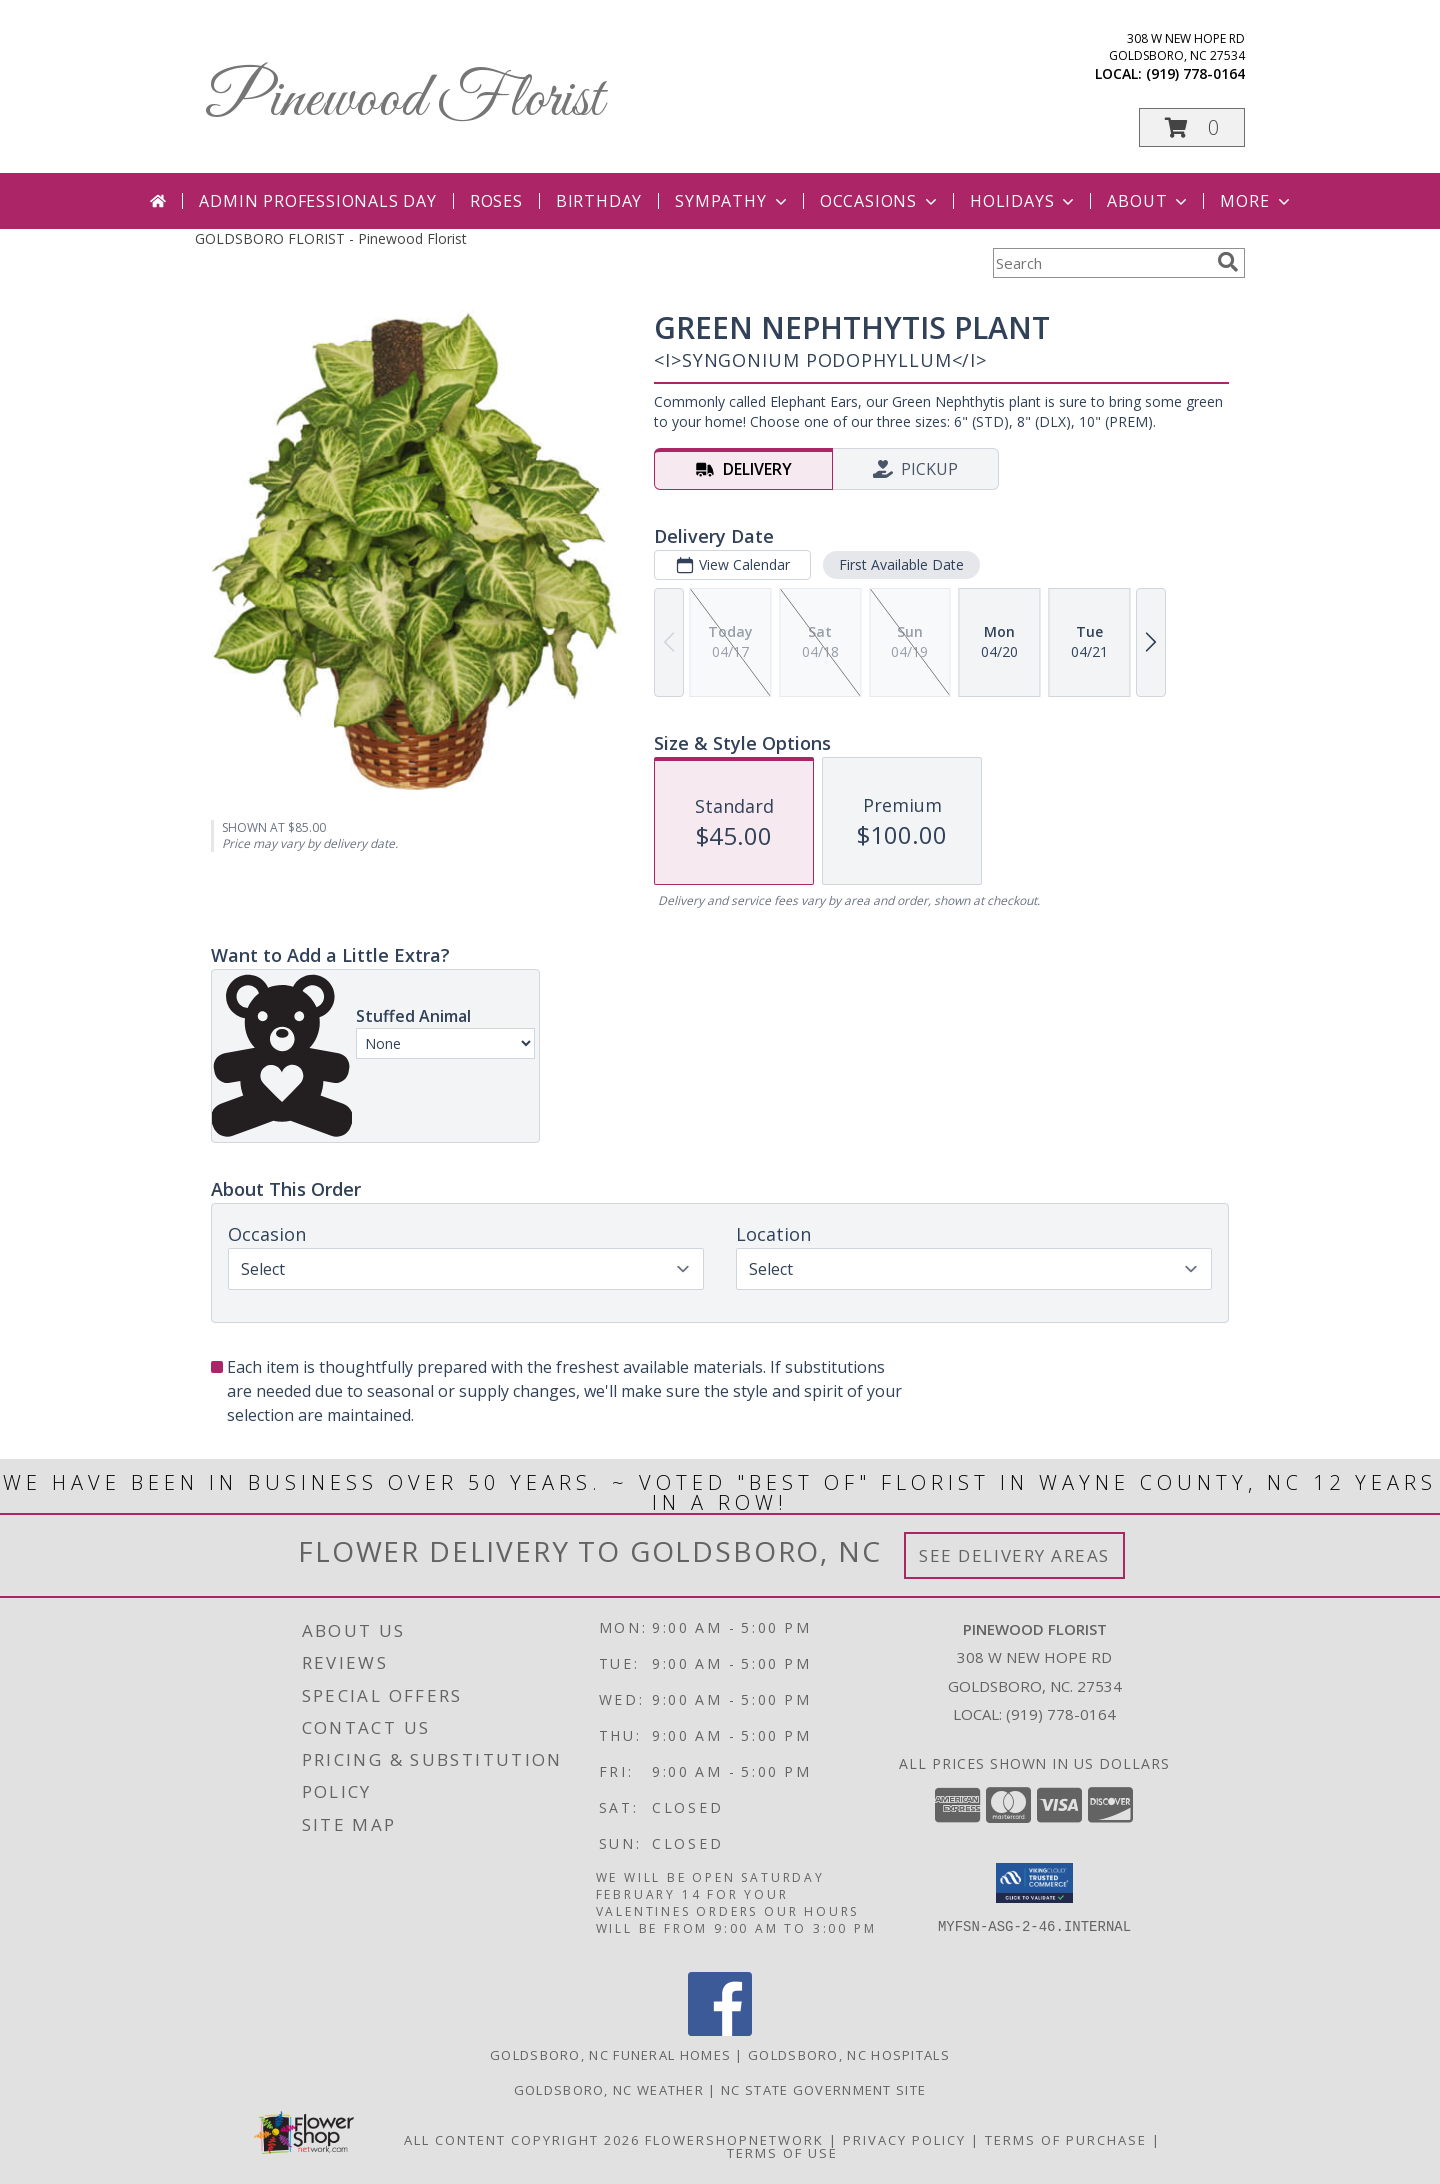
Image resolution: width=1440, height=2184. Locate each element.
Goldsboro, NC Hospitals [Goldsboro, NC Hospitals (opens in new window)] (849, 2055)
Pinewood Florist (404, 100)
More (1256, 201)
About (1149, 201)
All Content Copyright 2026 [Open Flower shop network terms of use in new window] (522, 2140)
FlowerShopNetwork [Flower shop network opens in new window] (734, 2140)
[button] (1192, 127)
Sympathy (732, 201)
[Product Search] (1101, 263)
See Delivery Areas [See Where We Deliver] (1014, 1555)
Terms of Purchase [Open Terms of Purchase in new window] (1066, 2140)
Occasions (880, 201)
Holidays (1024, 201)
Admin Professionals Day (317, 201)
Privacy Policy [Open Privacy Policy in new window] (904, 2140)
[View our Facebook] (720, 2030)
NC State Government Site (823, 2090)
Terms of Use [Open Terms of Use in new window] (782, 2153)
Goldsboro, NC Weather (609, 2090)
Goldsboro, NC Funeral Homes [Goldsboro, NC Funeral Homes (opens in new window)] (610, 2055)
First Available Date (901, 564)
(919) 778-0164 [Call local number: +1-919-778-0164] (1195, 73)
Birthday (599, 201)
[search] (1228, 262)
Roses (496, 201)
